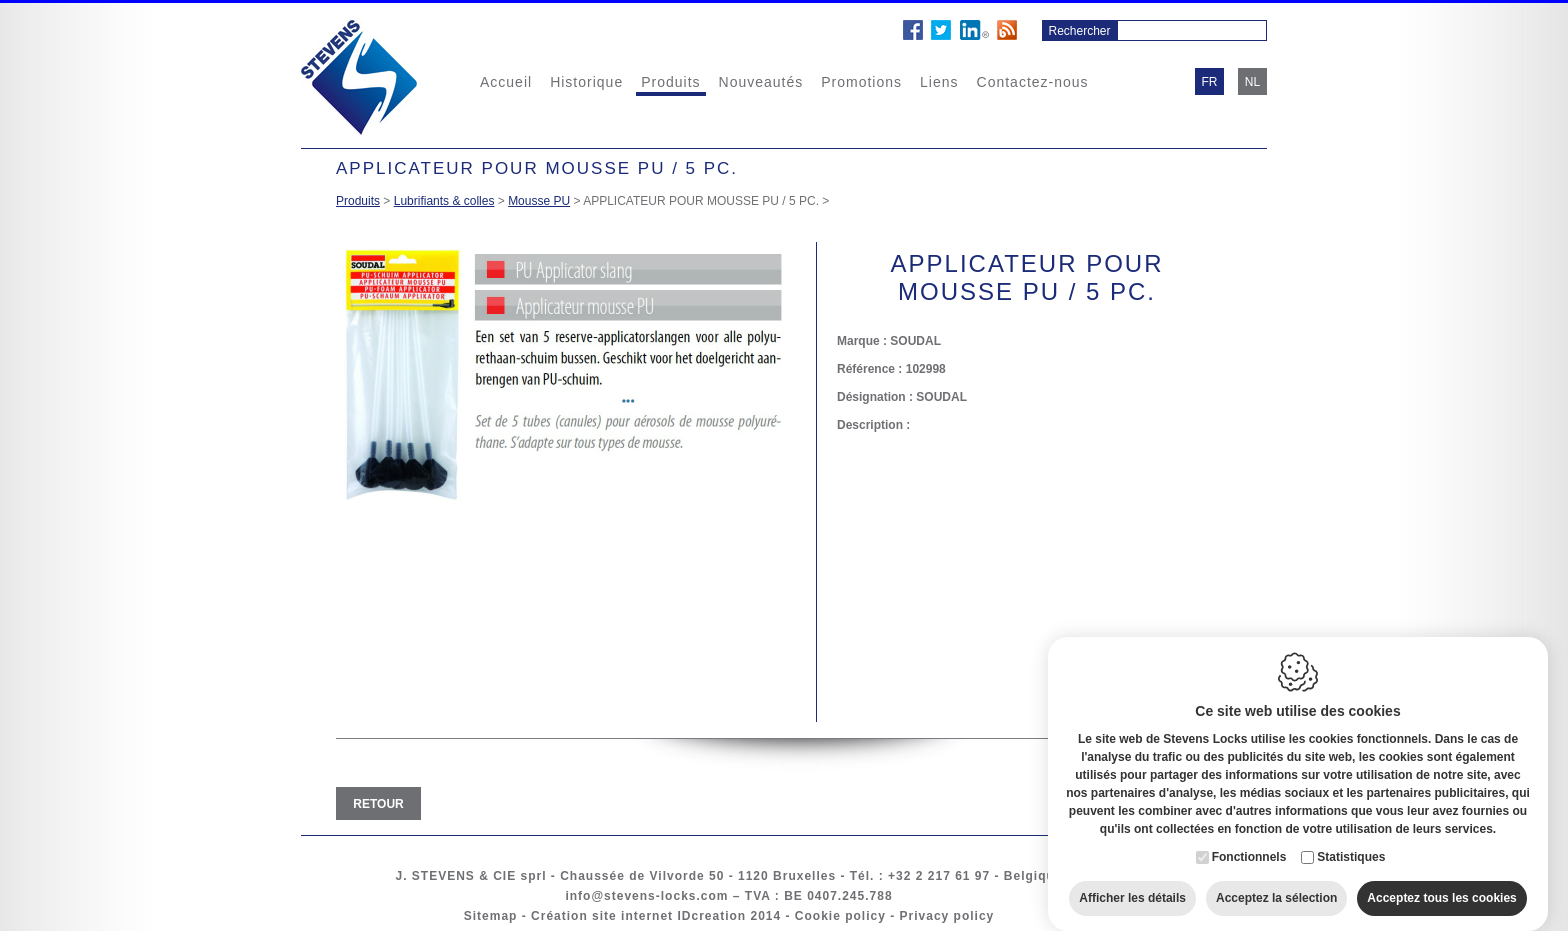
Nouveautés (761, 82)
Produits (670, 82)
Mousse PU (539, 201)
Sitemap (491, 916)
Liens (939, 82)
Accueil (506, 82)
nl (1252, 82)
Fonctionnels (1249, 839)
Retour (378, 804)
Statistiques (1351, 839)
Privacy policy (947, 916)
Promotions (861, 82)
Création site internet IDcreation (638, 916)
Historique (586, 82)
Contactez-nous (1033, 82)
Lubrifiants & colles (444, 201)
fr (1210, 82)
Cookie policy (840, 916)
